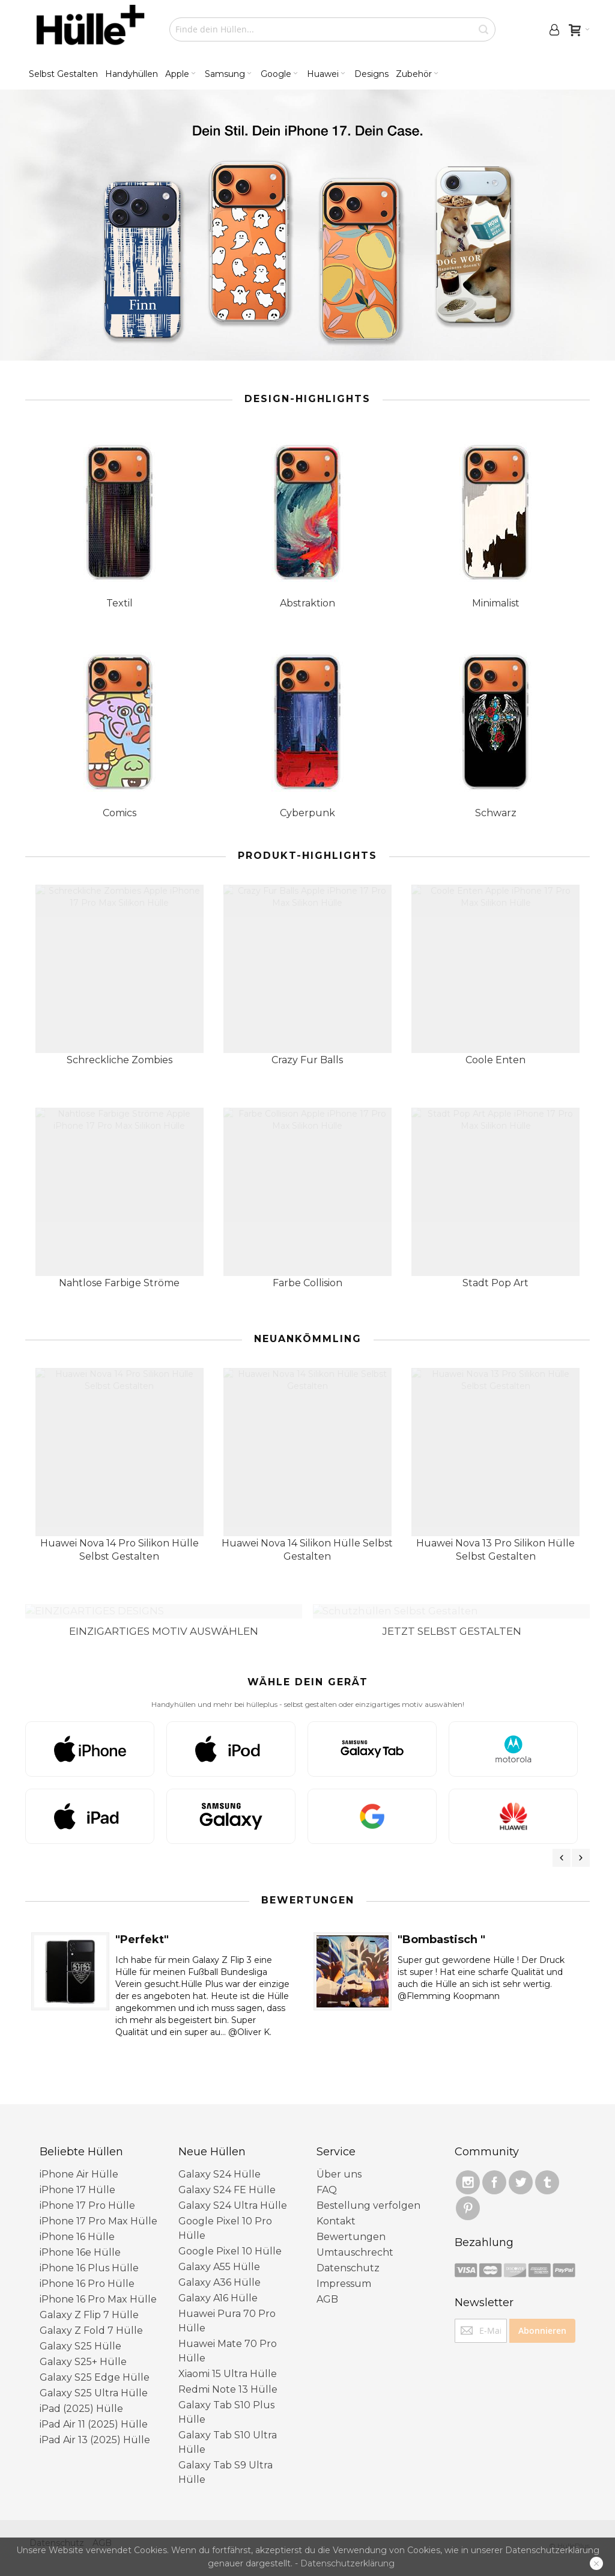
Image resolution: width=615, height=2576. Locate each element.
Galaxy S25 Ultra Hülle (94, 2379)
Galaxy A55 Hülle (219, 2253)
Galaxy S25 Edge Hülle (95, 2363)
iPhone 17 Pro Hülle (87, 2191)
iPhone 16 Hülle (77, 2223)
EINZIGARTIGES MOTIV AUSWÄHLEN (163, 1617)
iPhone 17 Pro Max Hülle (98, 2207)
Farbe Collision (307, 1283)
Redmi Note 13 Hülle (227, 2375)
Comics (119, 813)
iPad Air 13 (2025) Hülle (95, 2426)
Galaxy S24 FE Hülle (227, 2176)
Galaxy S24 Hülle (219, 2160)
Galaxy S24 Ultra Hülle (232, 2191)
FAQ (327, 2176)
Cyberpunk (307, 813)
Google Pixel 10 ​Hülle (230, 2237)
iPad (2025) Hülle (81, 2395)
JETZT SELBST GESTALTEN (451, 1617)
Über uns (339, 2160)
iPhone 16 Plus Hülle (89, 2254)
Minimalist (496, 603)
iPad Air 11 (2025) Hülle (94, 2410)
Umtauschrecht (355, 2238)
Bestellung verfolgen (368, 2191)
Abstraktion (307, 603)
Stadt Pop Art (495, 1283)
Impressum (344, 2269)
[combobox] (332, 29)
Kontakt (336, 2207)
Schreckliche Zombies (119, 1060)
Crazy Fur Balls (307, 1060)
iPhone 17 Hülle (77, 2176)
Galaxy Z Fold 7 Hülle (91, 2316)
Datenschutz (348, 2254)
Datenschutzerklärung (347, 2563)
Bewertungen (351, 2223)
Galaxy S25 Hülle (80, 2332)
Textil (119, 603)
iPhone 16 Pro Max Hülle (98, 2285)
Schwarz (496, 813)
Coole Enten (495, 1060)
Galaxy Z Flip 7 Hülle (89, 2301)
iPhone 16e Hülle (80, 2238)
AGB (327, 2285)
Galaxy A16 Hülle (218, 2284)
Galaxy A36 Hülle (219, 2268)
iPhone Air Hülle (79, 2160)
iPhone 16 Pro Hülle (87, 2269)
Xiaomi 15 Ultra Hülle (227, 2360)
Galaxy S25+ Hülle (83, 2348)
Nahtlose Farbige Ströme (119, 1283)
